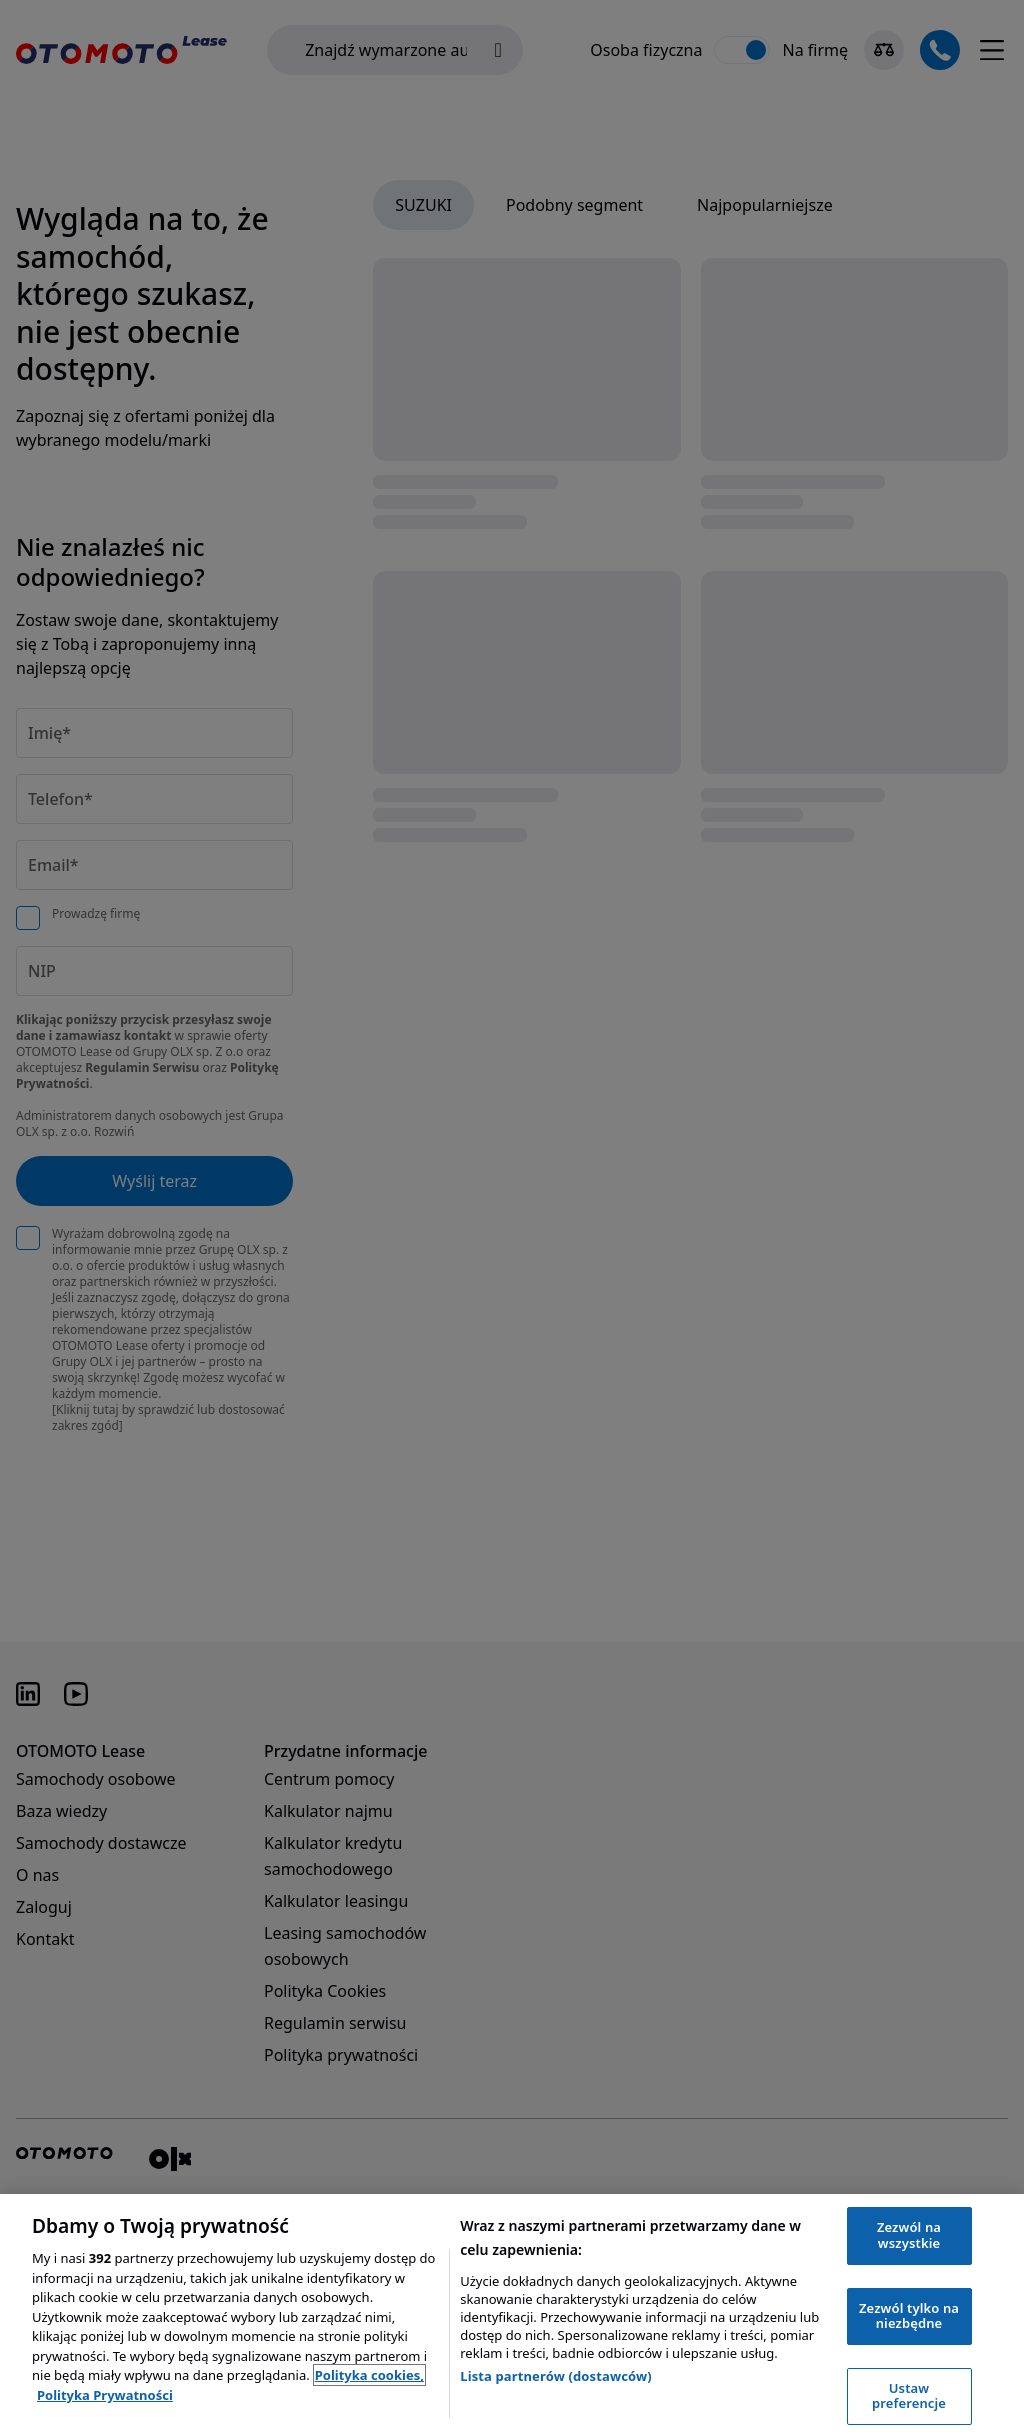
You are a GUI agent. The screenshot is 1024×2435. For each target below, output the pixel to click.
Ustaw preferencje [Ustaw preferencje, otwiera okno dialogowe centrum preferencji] (909, 2396)
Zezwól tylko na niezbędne (909, 2316)
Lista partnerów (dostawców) (556, 2376)
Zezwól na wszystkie (909, 2235)
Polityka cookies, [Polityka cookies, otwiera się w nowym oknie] (369, 2375)
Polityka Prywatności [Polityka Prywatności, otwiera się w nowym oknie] (105, 2395)
